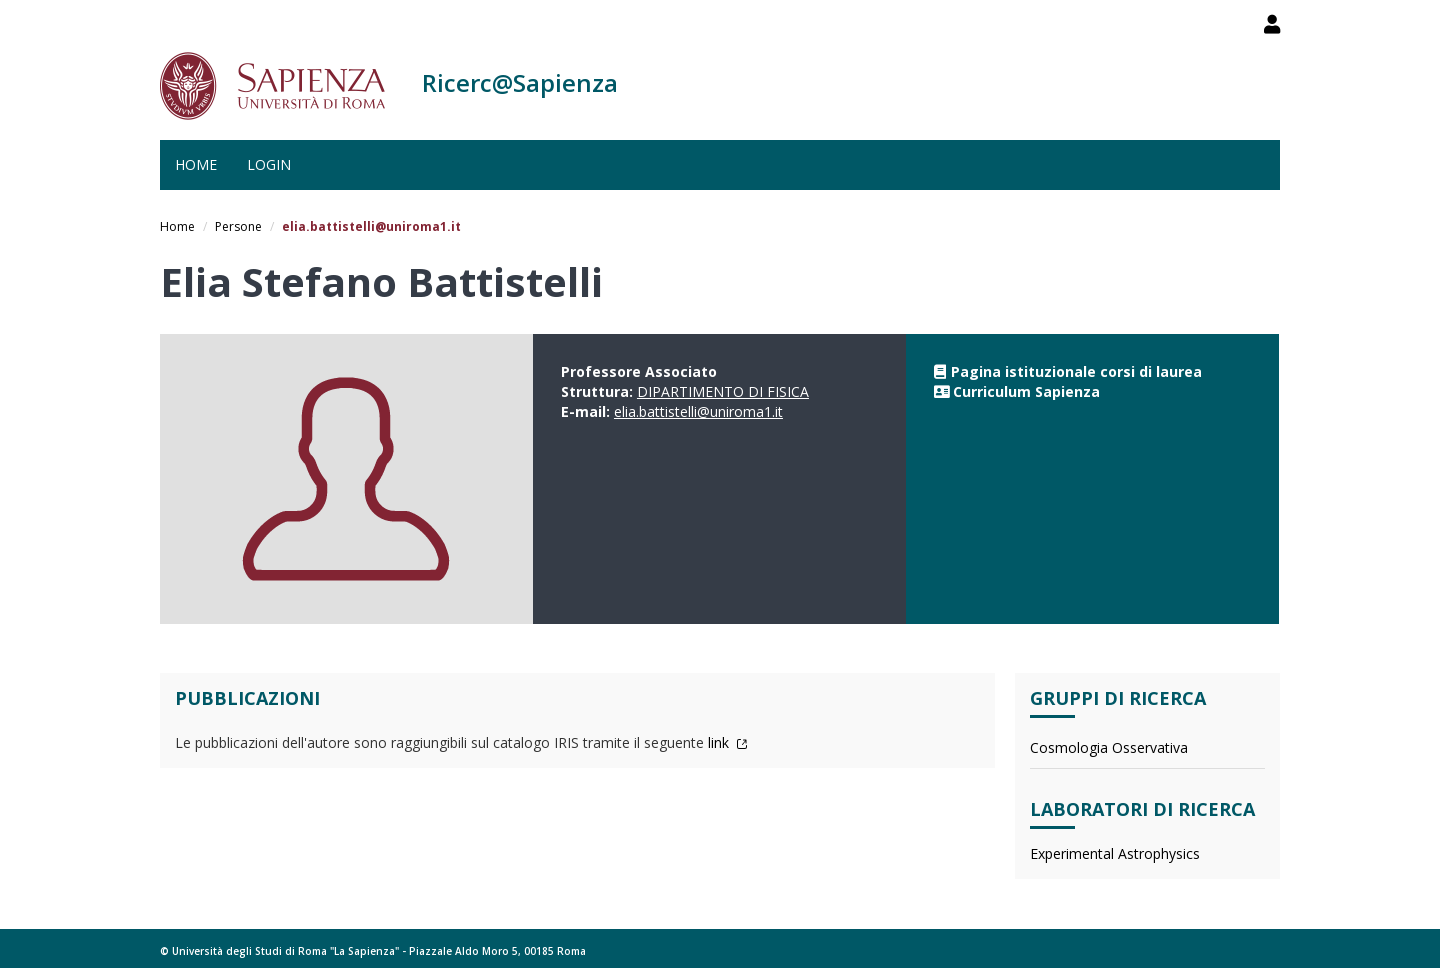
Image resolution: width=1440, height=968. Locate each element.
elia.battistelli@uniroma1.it (698, 411)
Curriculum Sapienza (1026, 391)
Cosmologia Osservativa (1109, 747)
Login (269, 164)
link (728, 742)
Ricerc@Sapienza (520, 82)
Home (196, 164)
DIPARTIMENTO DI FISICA (723, 391)
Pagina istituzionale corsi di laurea (1076, 371)
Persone (238, 226)
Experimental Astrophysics (1115, 853)
